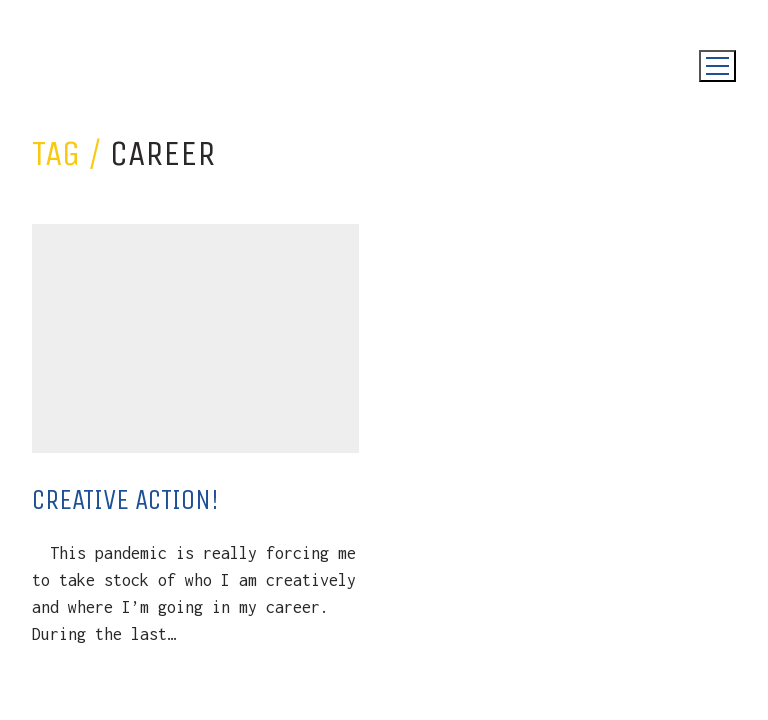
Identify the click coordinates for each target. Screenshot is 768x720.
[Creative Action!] (195, 338)
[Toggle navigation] (717, 66)
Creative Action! (125, 499)
